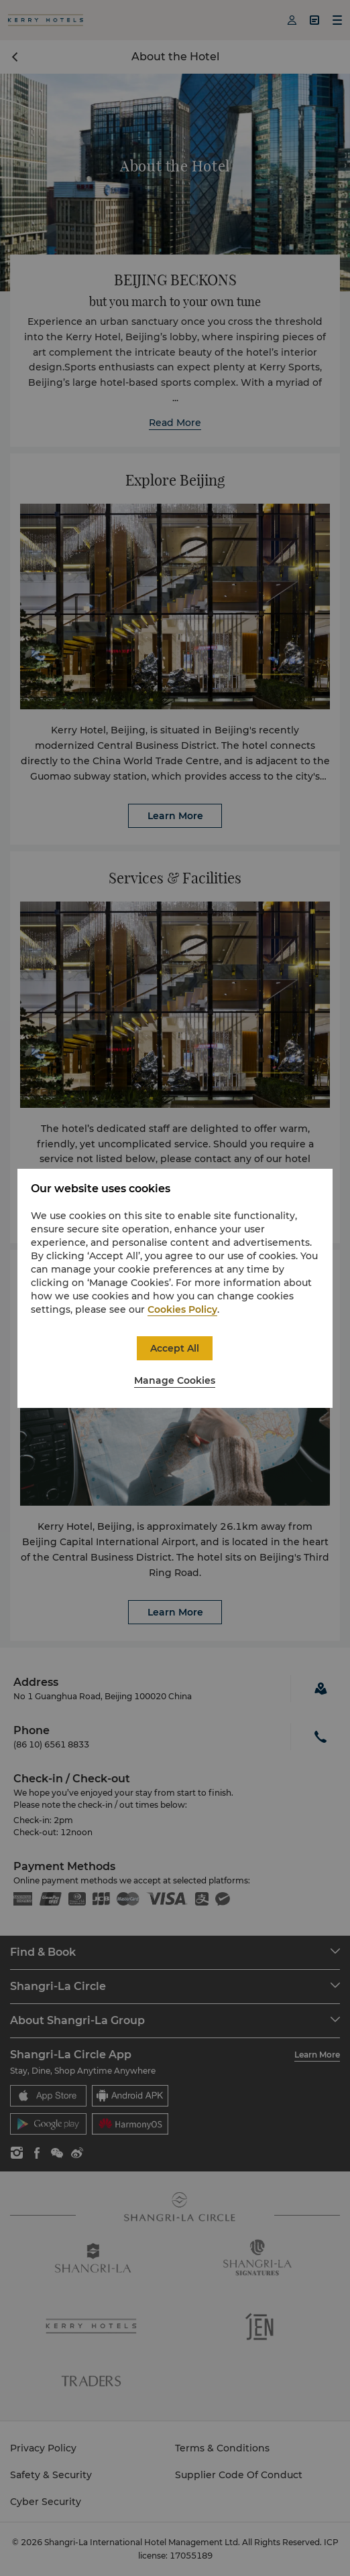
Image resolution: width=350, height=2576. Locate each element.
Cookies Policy (182, 1309)
